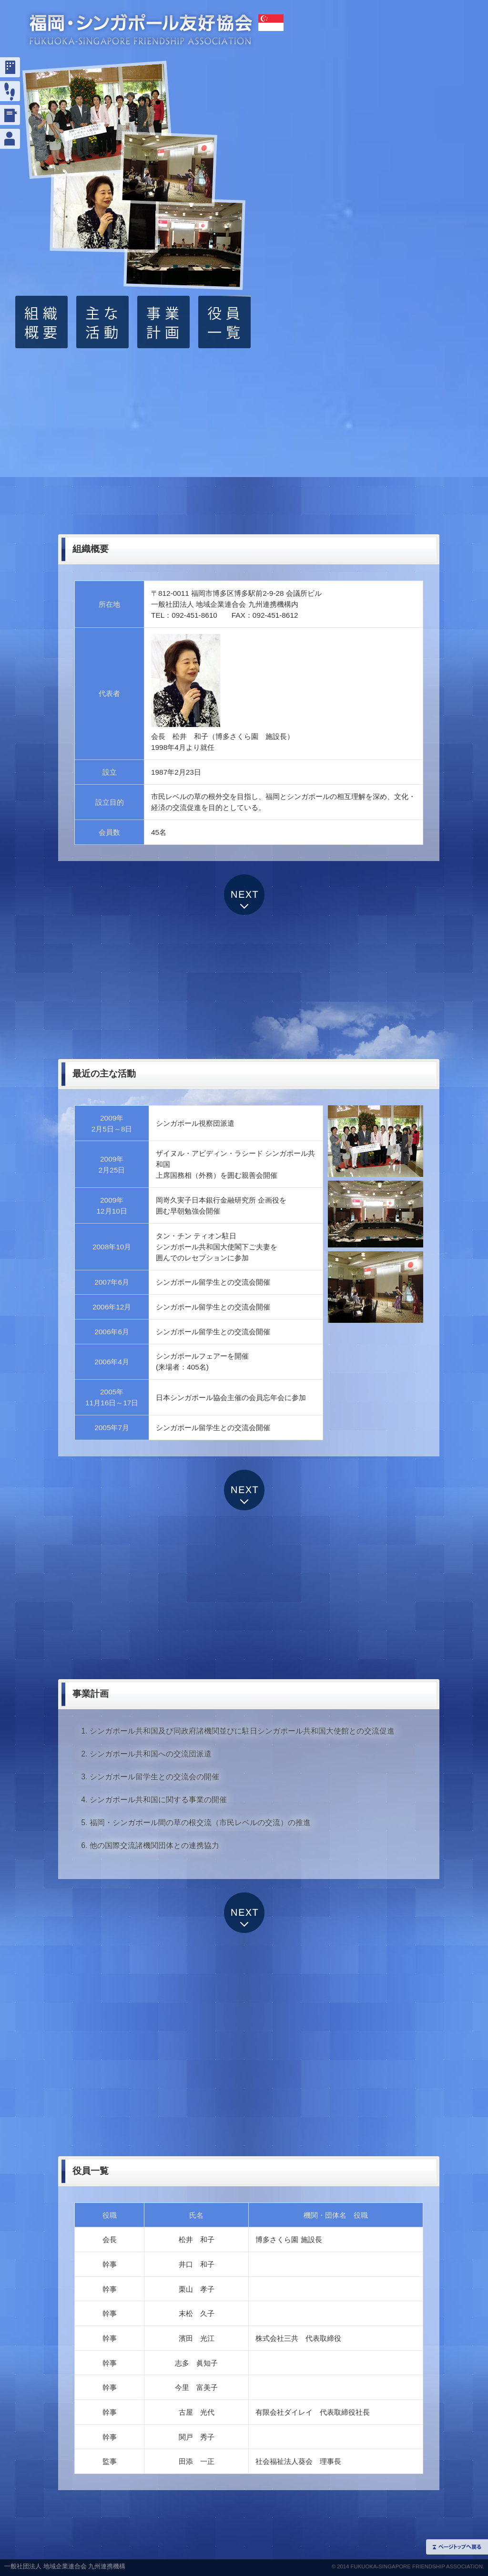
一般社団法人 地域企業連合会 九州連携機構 (64, 2566)
